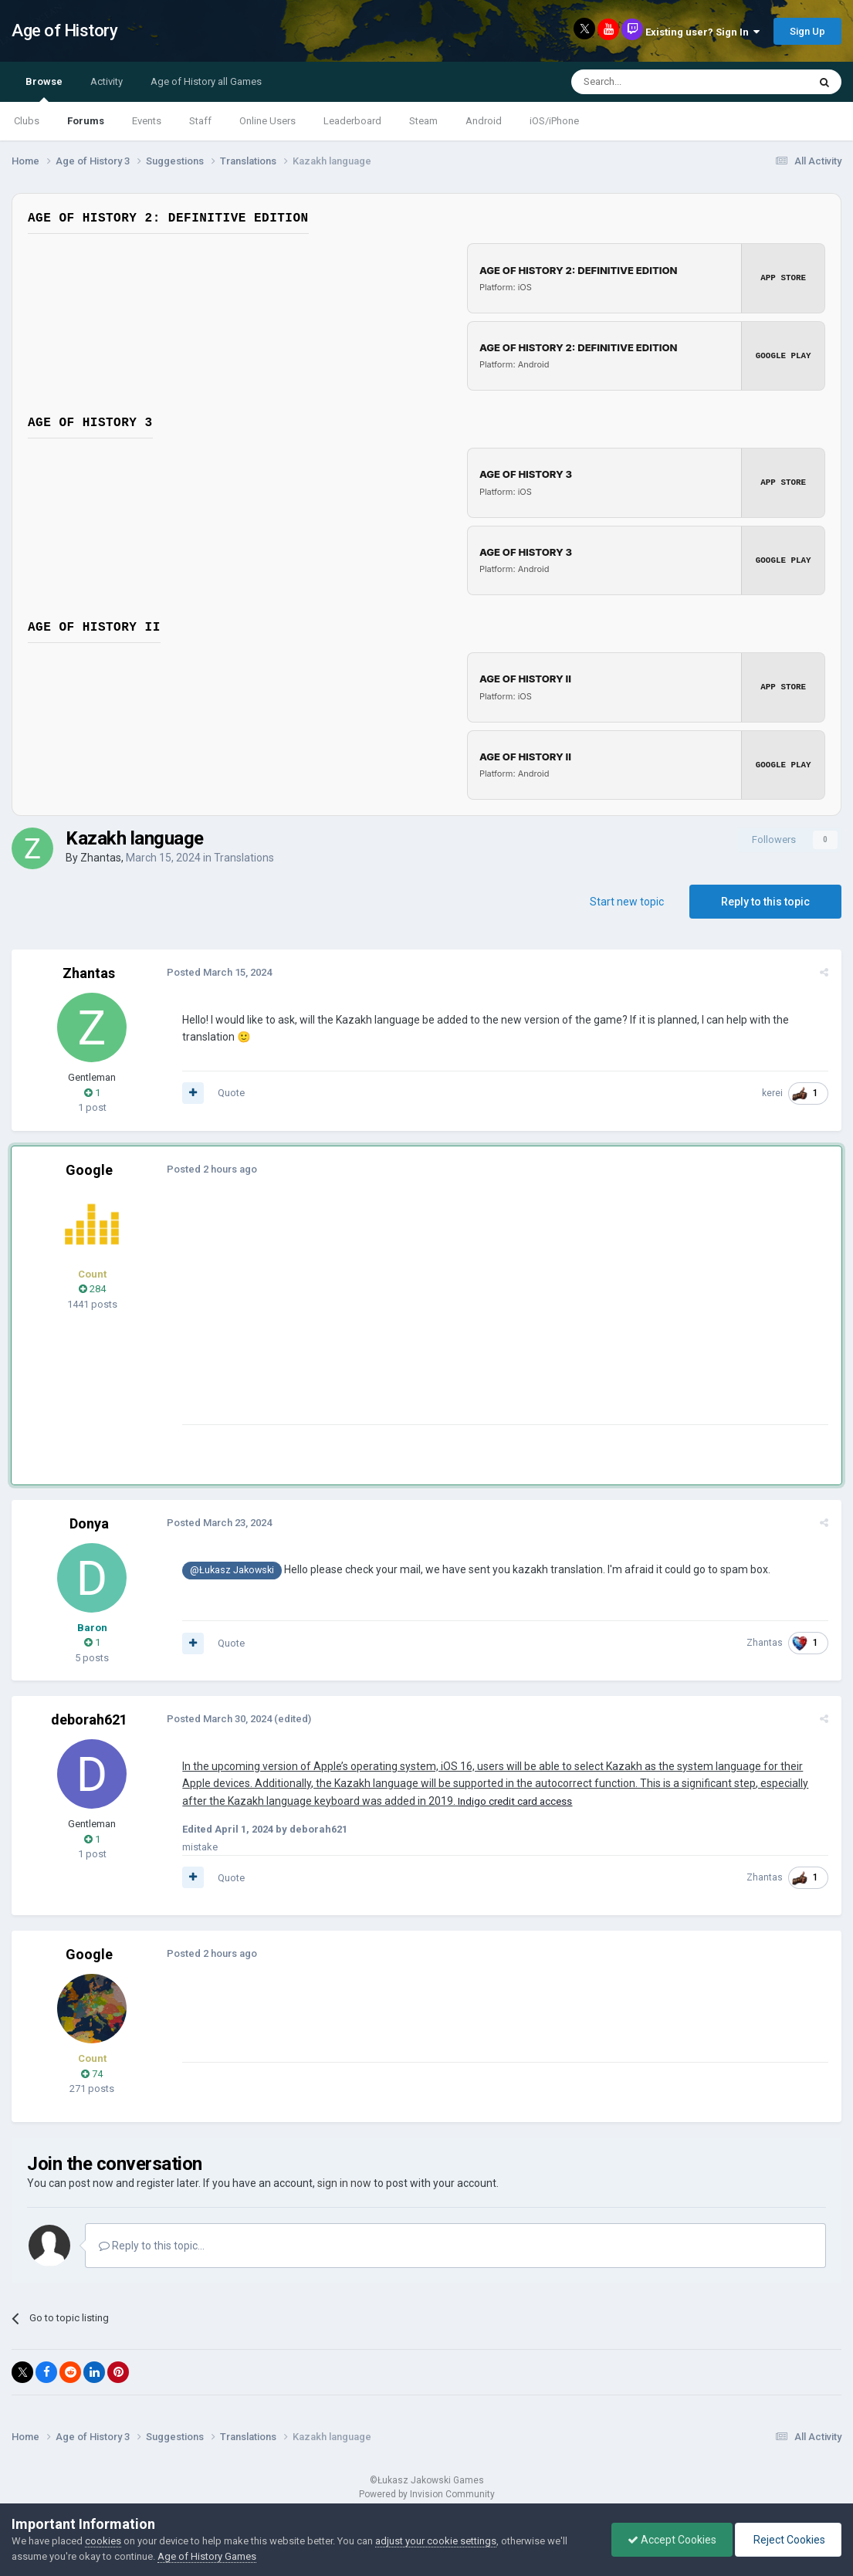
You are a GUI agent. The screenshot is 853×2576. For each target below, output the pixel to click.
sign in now (344, 2181)
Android (483, 121)
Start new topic (627, 899)
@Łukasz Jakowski (231, 1568)
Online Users (267, 121)
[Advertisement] (462, 1314)
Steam (423, 121)
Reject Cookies (788, 2540)
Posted (218, 970)
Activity (106, 81)
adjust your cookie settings (435, 2541)
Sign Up (807, 31)
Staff (200, 121)
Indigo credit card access (514, 1799)
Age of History (64, 30)
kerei (773, 1090)
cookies (103, 2541)
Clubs (26, 121)
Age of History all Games (206, 81)
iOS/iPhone (554, 121)
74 (92, 2071)
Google (89, 1167)
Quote (230, 1090)
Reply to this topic (765, 899)
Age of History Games (206, 2556)
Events (146, 121)
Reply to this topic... (152, 2243)
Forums (85, 121)
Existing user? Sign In (702, 32)
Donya (89, 1521)
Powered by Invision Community (427, 2491)
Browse (44, 89)
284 (92, 1286)
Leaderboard (352, 121)
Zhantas (100, 855)
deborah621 (89, 1717)
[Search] (652, 81)
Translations (244, 855)
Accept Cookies (672, 2540)
